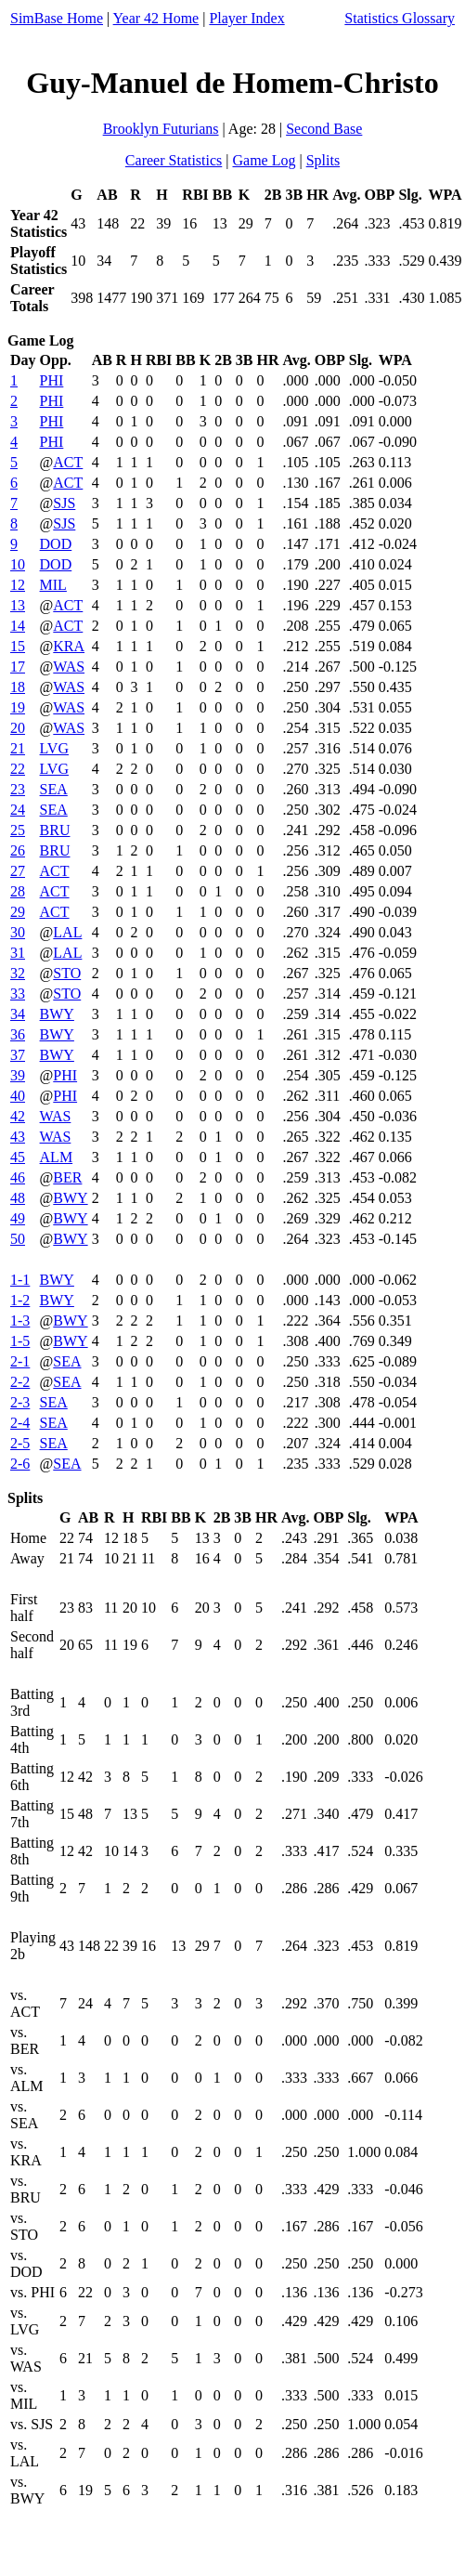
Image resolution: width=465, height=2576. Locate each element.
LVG (54, 748)
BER (67, 1177)
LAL (67, 932)
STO (67, 973)
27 (17, 871)
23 (17, 789)
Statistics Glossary (399, 18)
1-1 (20, 1280)
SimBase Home (56, 18)
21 (17, 748)
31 (17, 953)
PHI (52, 380)
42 (17, 1116)
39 (17, 1075)
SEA (54, 789)
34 (17, 1014)
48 (17, 1198)
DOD (56, 544)
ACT (68, 462)
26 (17, 850)
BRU (55, 830)
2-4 (20, 1423)
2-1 (20, 1361)
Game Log (263, 160)
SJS (64, 503)
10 (17, 564)
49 (17, 1218)
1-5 (20, 1341)
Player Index (246, 18)
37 (17, 1055)
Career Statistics (173, 160)
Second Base (324, 129)
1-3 (20, 1320)
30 (17, 932)
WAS (68, 666)
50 (17, 1239)
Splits (323, 160)
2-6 (20, 1463)
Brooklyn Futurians (161, 129)
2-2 (20, 1382)
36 (17, 1034)
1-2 (20, 1300)
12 (17, 585)
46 (17, 1177)
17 (17, 666)
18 (17, 687)
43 (17, 1136)
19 (17, 707)
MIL (53, 585)
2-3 (20, 1402)
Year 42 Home (156, 18)
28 (17, 891)
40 (17, 1096)
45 (17, 1157)
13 (17, 605)
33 (17, 993)
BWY (57, 1014)
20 (17, 728)
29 (17, 912)
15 (17, 646)
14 (17, 626)
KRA (68, 646)
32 (17, 973)
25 (17, 830)
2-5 (20, 1443)
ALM (56, 1157)
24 (17, 809)
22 (17, 769)
